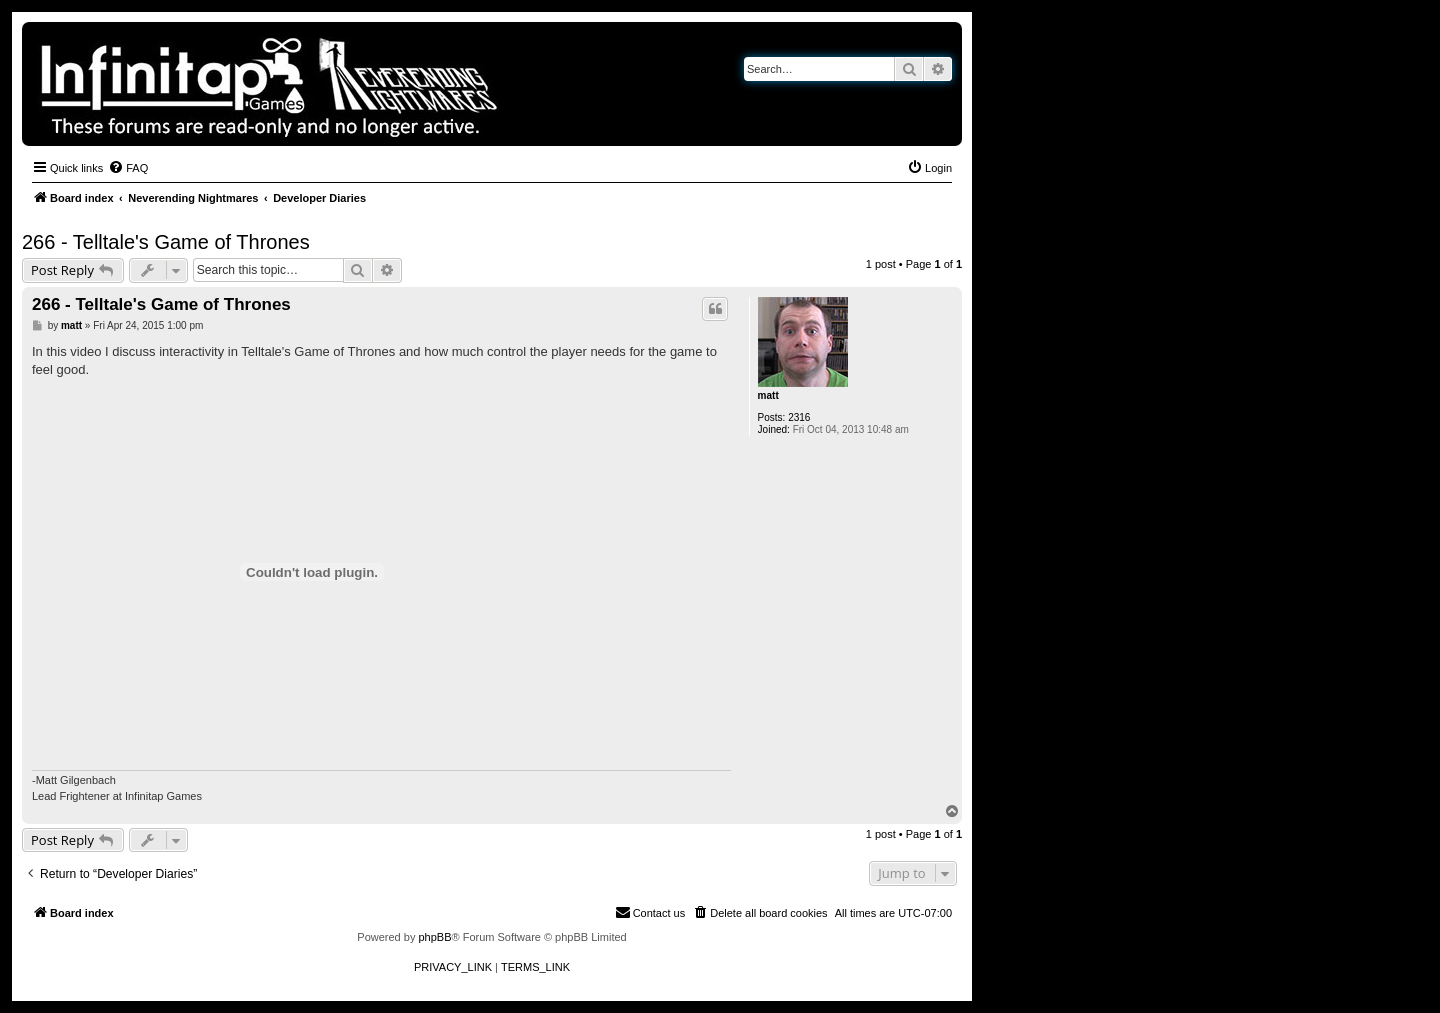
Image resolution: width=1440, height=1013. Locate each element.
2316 (799, 417)
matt (768, 395)
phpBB (434, 937)
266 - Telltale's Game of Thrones (166, 242)
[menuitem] (128, 168)
